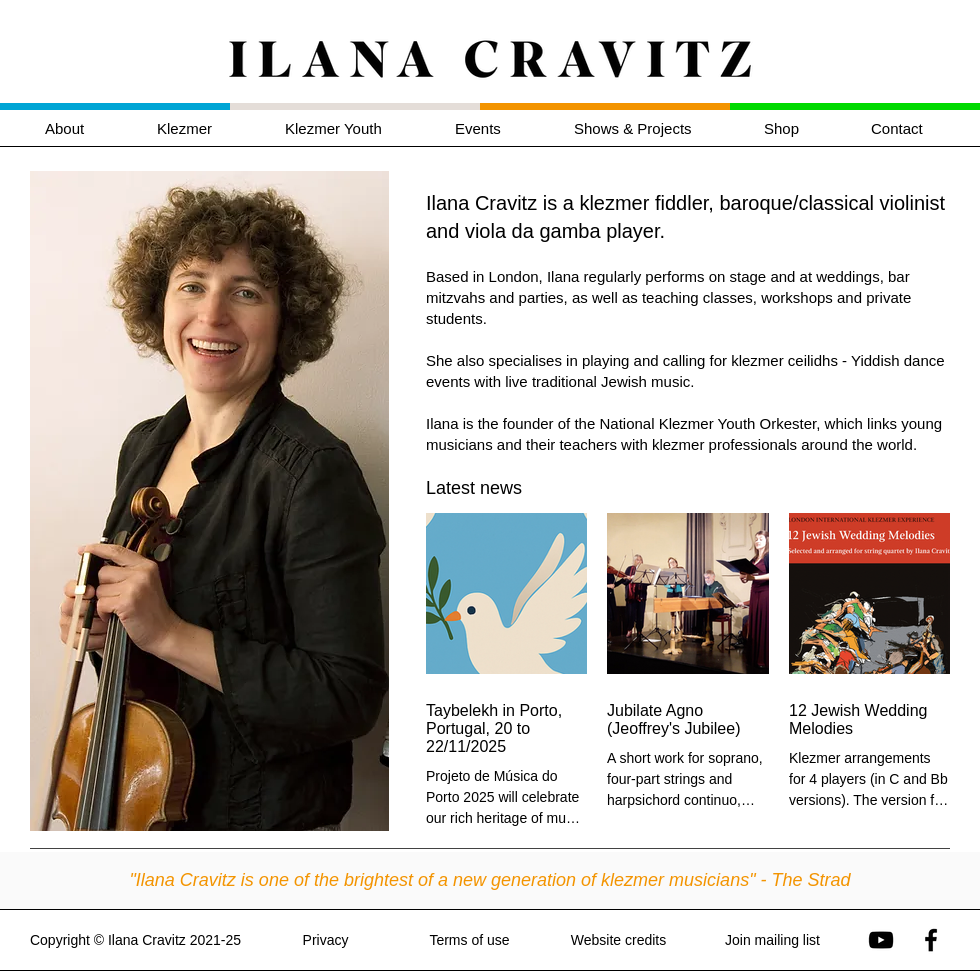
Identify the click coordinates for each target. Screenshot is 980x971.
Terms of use (469, 940)
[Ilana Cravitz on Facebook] (931, 940)
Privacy (326, 940)
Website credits (618, 940)
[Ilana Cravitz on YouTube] (881, 940)
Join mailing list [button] (772, 940)
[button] (206, 128)
